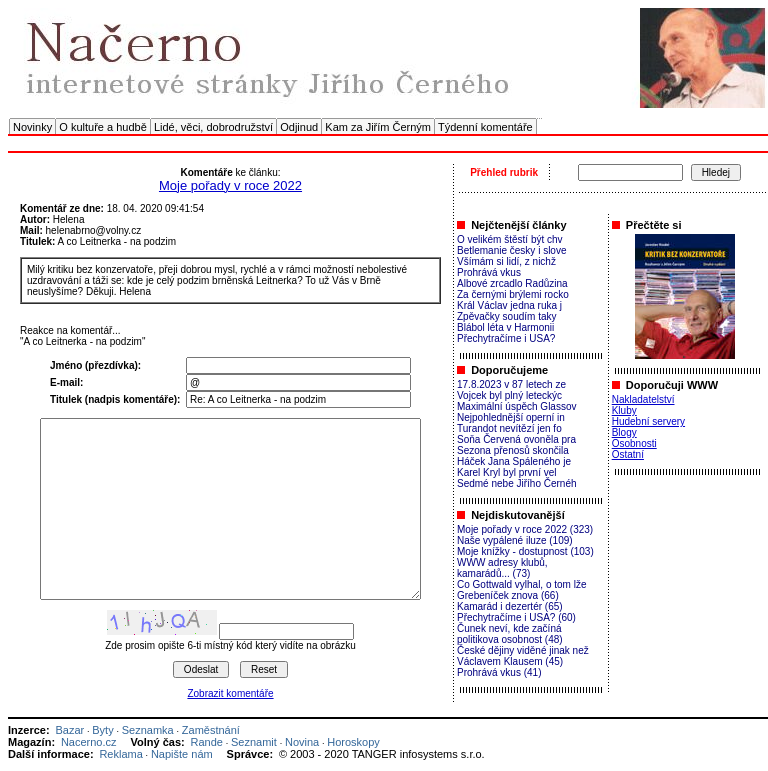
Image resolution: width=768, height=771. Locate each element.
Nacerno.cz (89, 742)
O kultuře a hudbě (102, 127)
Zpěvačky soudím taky (506, 316)
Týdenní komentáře (485, 127)
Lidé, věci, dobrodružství (213, 127)
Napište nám (182, 754)
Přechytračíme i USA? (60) (516, 617)
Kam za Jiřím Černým (378, 127)
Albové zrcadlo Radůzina (512, 283)
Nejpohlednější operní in (511, 417)
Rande (207, 742)
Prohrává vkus (489, 272)
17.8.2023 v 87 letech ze (511, 384)
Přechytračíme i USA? (506, 338)
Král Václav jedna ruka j (509, 305)
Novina (302, 742)
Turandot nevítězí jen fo (509, 428)
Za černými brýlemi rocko (513, 294)
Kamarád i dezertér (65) (510, 606)
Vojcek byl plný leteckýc (509, 395)
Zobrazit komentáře (230, 693)
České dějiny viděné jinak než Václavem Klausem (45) (523, 656)
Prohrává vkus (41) (499, 672)
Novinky (32, 127)
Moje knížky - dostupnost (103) (525, 551)
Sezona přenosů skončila (513, 450)
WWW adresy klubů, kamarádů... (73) (502, 568)
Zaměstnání (211, 730)
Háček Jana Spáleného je (514, 461)
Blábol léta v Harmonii (505, 327)
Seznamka (148, 730)
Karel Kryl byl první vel (506, 472)
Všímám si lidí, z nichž (506, 261)
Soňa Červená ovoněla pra (516, 439)
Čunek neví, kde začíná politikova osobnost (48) (510, 634)
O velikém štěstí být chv (510, 239)
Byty (102, 730)
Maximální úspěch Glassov (517, 406)
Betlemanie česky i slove (512, 250)
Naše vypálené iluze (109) (515, 540)
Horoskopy (353, 742)
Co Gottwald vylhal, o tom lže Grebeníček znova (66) (522, 590)
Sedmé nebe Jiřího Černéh (517, 483)
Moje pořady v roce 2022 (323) (525, 529)
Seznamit (254, 742)
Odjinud (299, 127)
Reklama (120, 754)
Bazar (69, 730)
